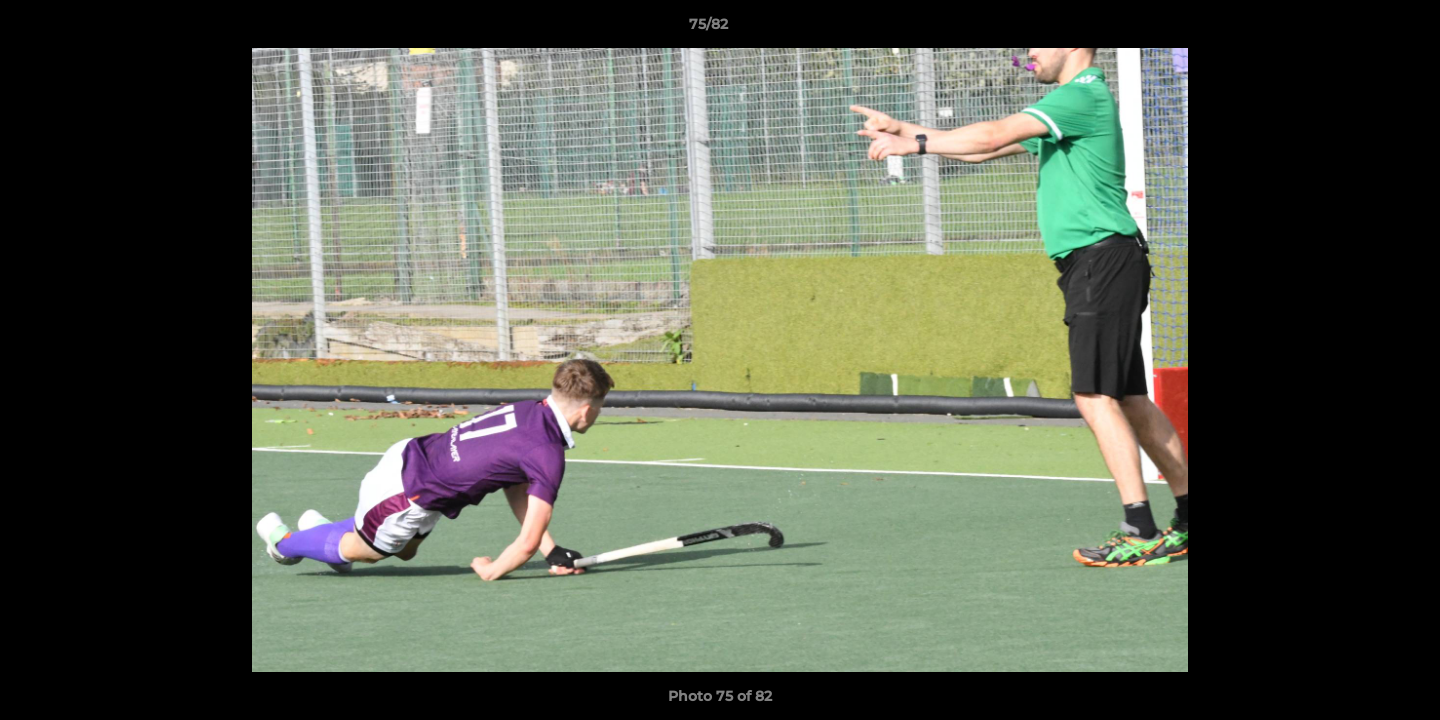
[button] (1356, 29)
